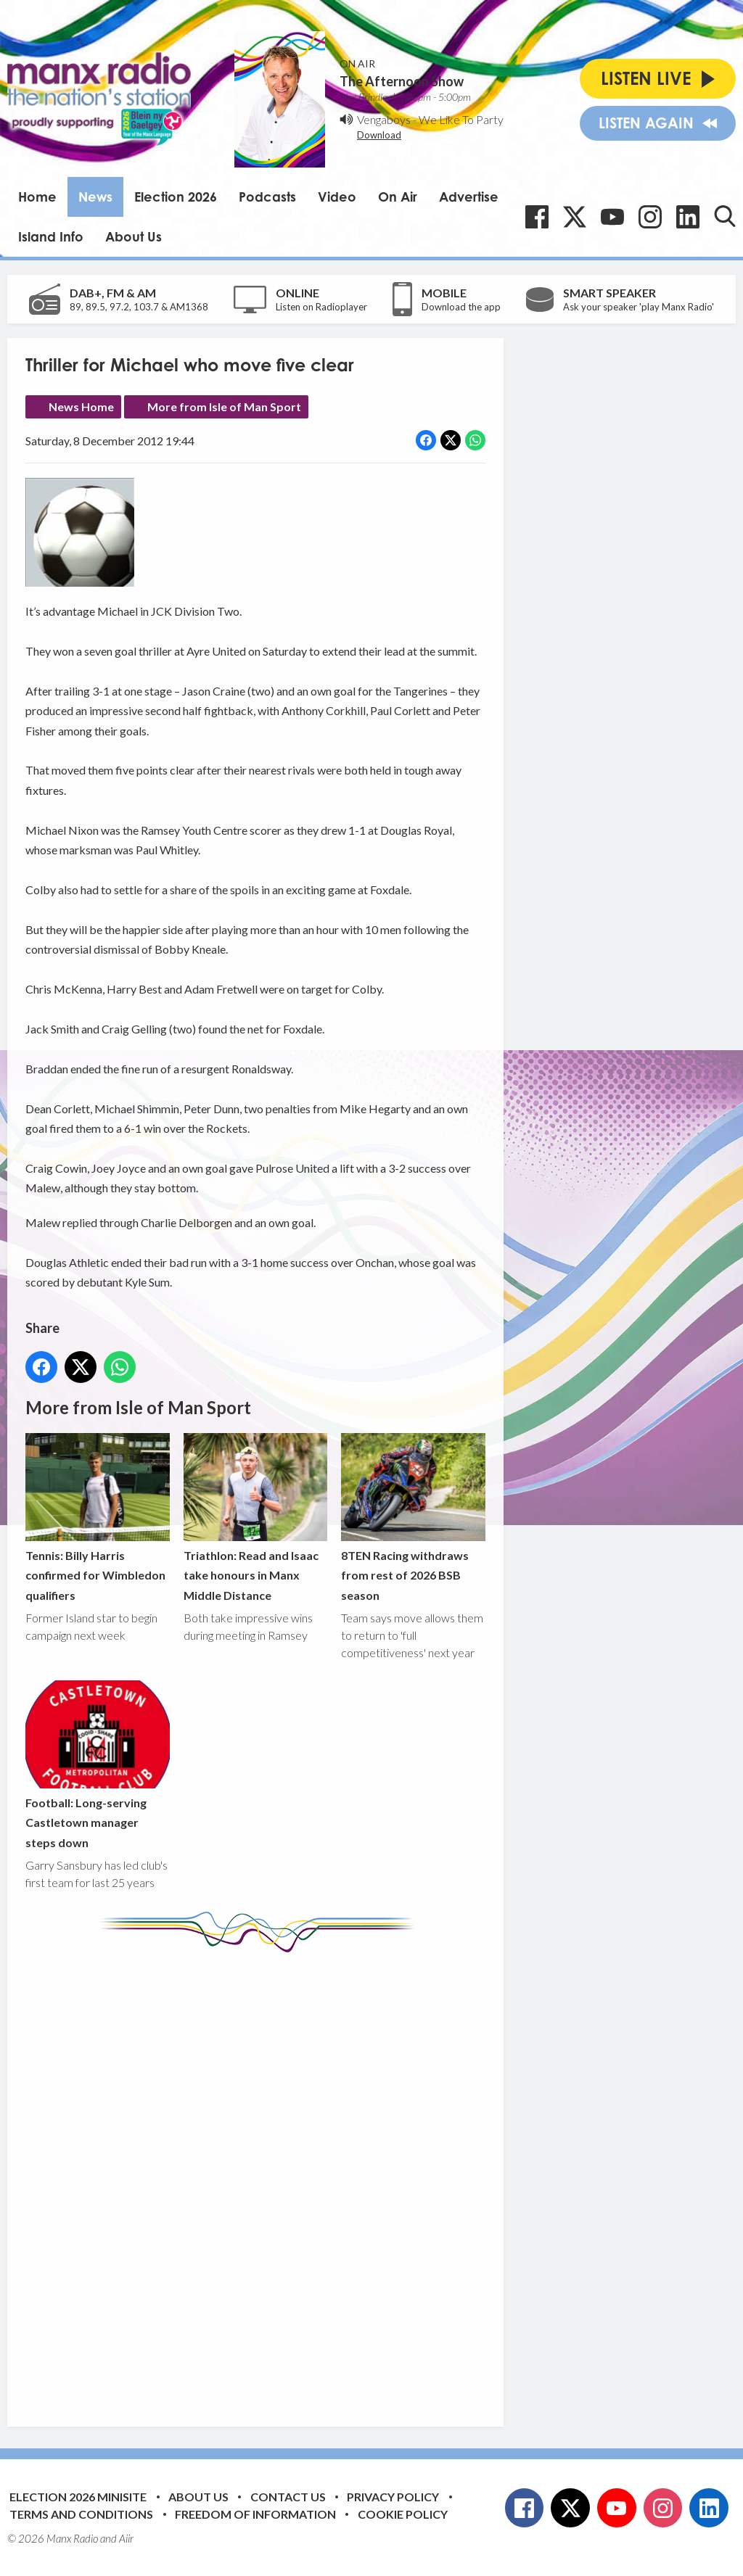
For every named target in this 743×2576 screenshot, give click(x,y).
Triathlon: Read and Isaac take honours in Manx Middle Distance (256, 1517)
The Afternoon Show (402, 81)
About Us (133, 236)
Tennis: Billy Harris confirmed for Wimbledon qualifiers (97, 1517)
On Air (397, 197)
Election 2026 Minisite (78, 2496)
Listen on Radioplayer (321, 307)
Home (37, 197)
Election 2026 (175, 197)
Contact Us (288, 2496)
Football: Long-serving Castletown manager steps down (97, 1764)
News (95, 197)
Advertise (468, 197)
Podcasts (267, 197)
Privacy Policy (393, 2496)
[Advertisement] (297, 2178)
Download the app (461, 307)
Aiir (126, 2538)
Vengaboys (384, 119)
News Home (81, 406)
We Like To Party (461, 119)
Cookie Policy (403, 2514)
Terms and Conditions (81, 2514)
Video (337, 197)
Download (379, 135)
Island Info (50, 236)
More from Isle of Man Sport (224, 406)
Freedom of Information (255, 2514)
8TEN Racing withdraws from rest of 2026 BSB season (413, 1517)
